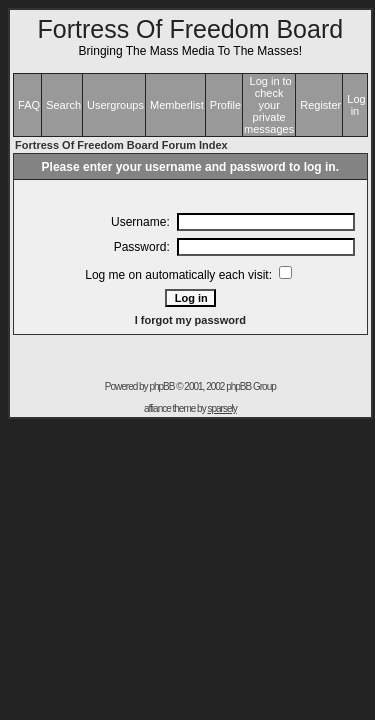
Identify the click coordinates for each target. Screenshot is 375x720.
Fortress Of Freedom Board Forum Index (121, 145)
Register (320, 105)
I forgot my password (190, 320)
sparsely (221, 408)
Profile (225, 105)
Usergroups (115, 105)
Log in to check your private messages (269, 105)
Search (63, 105)
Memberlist (177, 105)
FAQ (29, 105)
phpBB (161, 386)
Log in (356, 105)
